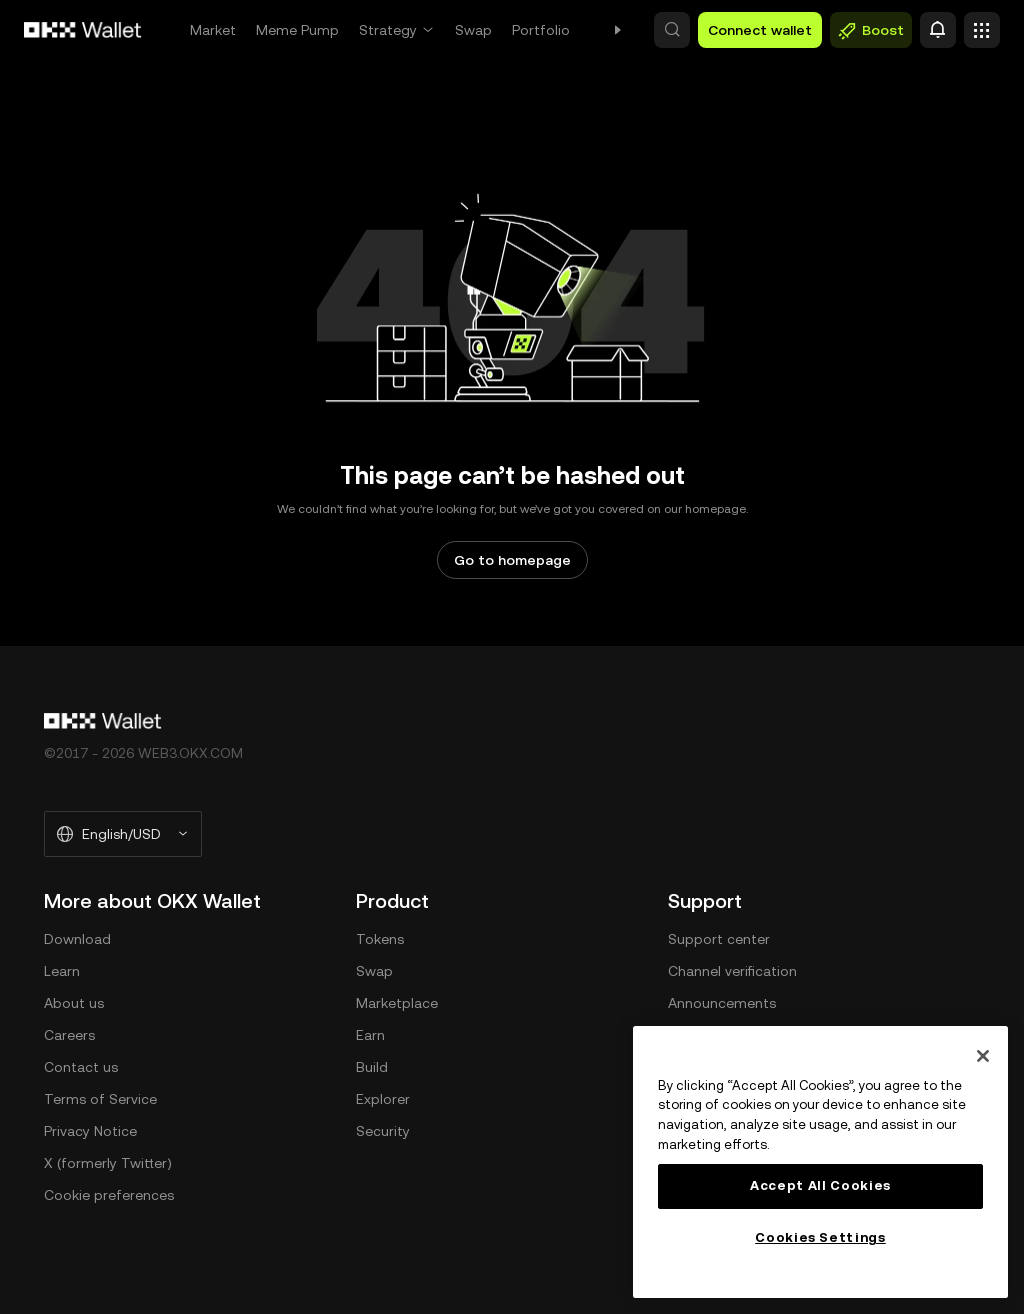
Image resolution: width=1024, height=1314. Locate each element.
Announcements (722, 1003)
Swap (473, 30)
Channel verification (732, 971)
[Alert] (938, 30)
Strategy (388, 30)
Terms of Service (100, 1099)
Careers (69, 1035)
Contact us (81, 1067)
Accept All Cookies (820, 1185)
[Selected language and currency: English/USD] (123, 834)
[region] (820, 1162)
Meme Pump (297, 30)
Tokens (380, 939)
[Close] (983, 1056)
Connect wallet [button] (760, 30)
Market (213, 30)
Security (383, 1131)
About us (74, 1003)
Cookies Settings (820, 1237)
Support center (719, 939)
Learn (62, 971)
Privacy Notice (90, 1131)
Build (372, 1067)
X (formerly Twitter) (108, 1163)
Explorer (383, 1099)
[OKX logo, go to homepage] (83, 30)
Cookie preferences (109, 1195)
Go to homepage (512, 560)
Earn (370, 1035)
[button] (672, 30)
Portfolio (541, 30)
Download (77, 939)
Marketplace (397, 1003)
